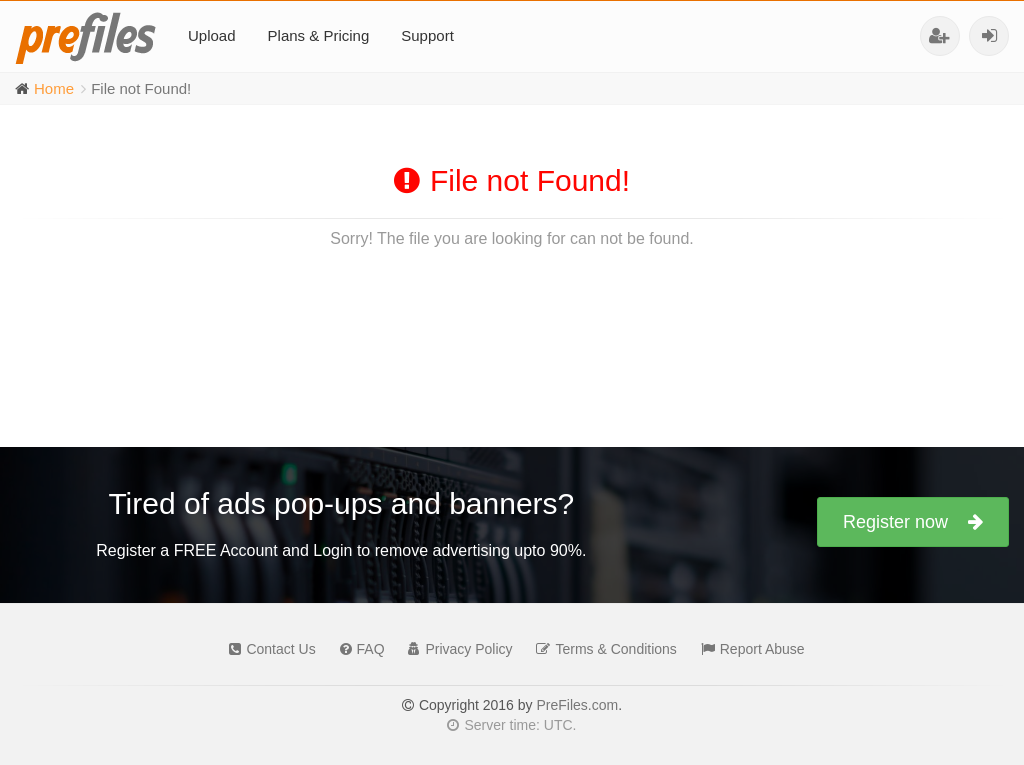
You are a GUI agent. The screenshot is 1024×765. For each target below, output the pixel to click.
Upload (212, 35)
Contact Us (267, 649)
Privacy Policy (455, 649)
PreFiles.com (577, 705)
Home (54, 88)
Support (427, 35)
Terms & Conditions (601, 649)
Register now (913, 522)
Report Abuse (748, 649)
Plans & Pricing (319, 35)
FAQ (357, 649)
